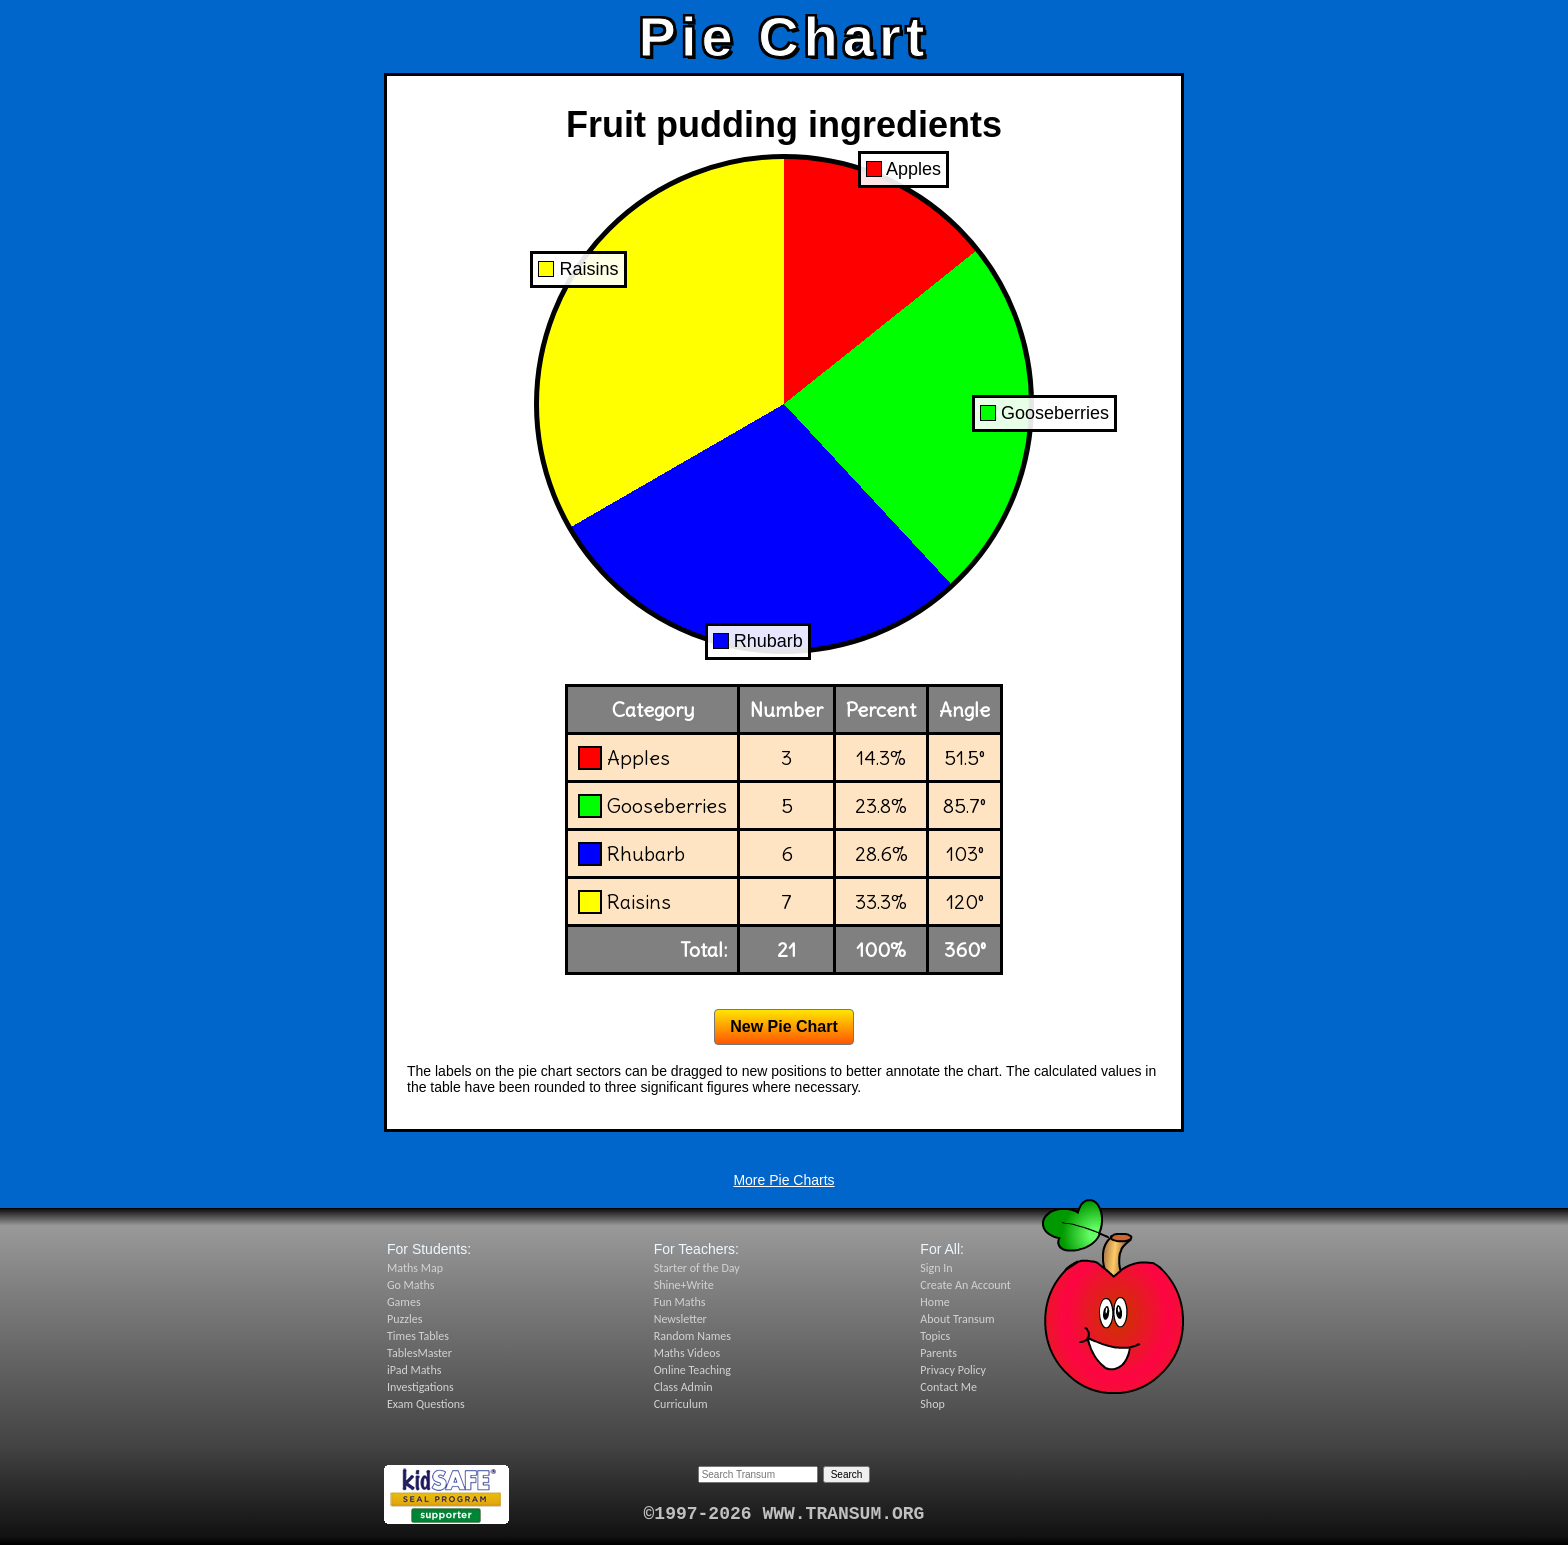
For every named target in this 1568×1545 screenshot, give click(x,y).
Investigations (420, 1387)
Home (934, 1302)
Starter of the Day (697, 1268)
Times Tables (418, 1336)
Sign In (936, 1268)
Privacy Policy (953, 1370)
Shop (932, 1404)
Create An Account (965, 1285)
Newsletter (680, 1319)
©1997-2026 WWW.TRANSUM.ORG (784, 1514)
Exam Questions (426, 1404)
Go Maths (411, 1285)
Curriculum (681, 1404)
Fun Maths (680, 1302)
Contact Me (948, 1387)
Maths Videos (687, 1353)
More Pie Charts (783, 1180)
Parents (938, 1353)
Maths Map (415, 1268)
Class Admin (683, 1387)
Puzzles (404, 1319)
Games (404, 1302)
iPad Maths (414, 1370)
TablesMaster (419, 1353)
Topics (935, 1336)
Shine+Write (684, 1285)
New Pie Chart (784, 1026)
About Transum (957, 1319)
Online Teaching (692, 1370)
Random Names (692, 1336)
